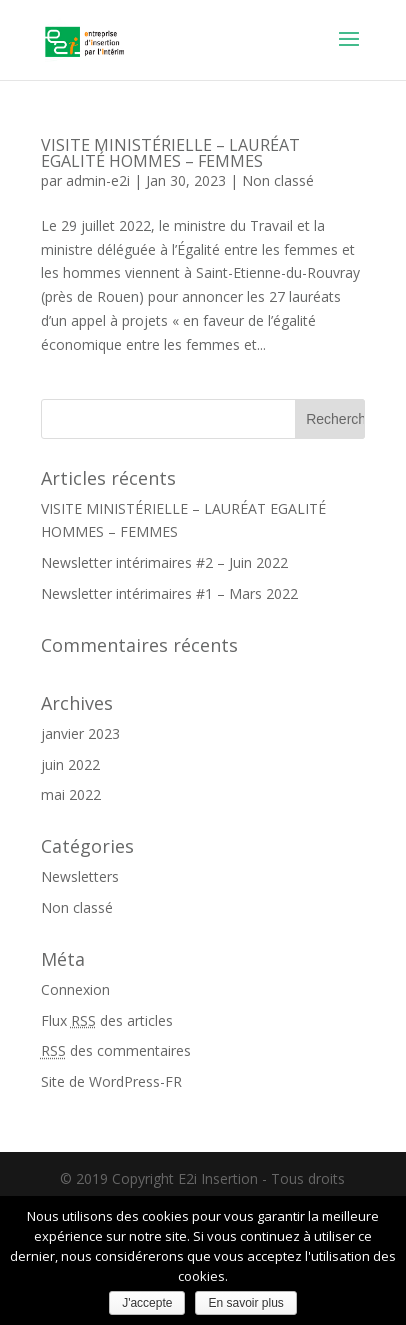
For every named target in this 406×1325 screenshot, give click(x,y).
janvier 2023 (80, 733)
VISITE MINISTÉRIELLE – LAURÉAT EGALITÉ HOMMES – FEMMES (170, 153)
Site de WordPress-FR (111, 1081)
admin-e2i (98, 180)
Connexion (75, 989)
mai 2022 (71, 794)
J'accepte (147, 1303)
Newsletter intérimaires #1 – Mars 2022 (169, 593)
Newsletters (80, 876)
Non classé (278, 180)
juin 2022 (70, 764)
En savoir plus (245, 1303)
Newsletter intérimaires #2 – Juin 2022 (164, 562)
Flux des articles (107, 1020)
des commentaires (116, 1050)
